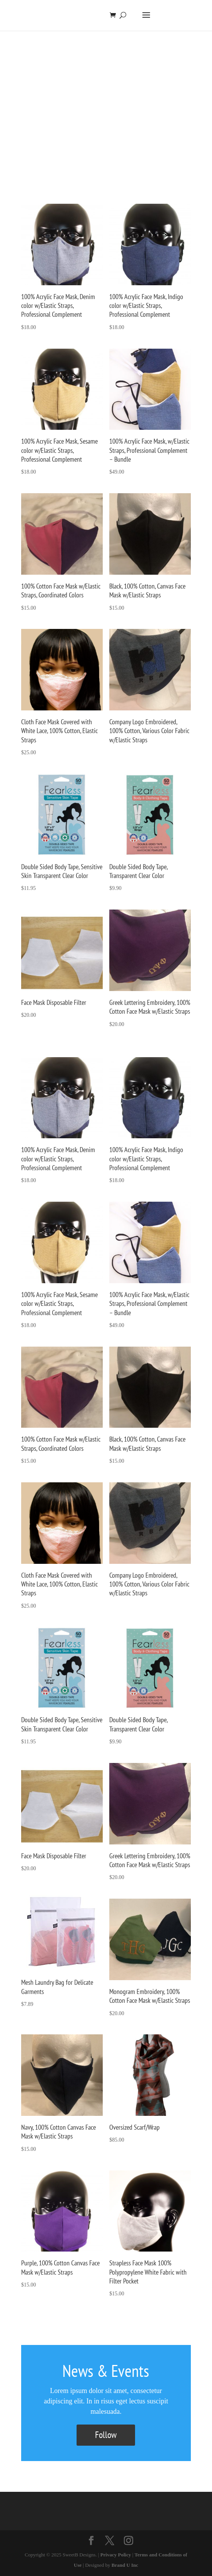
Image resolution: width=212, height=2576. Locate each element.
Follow (106, 2435)
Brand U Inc (125, 2565)
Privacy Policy (115, 2555)
